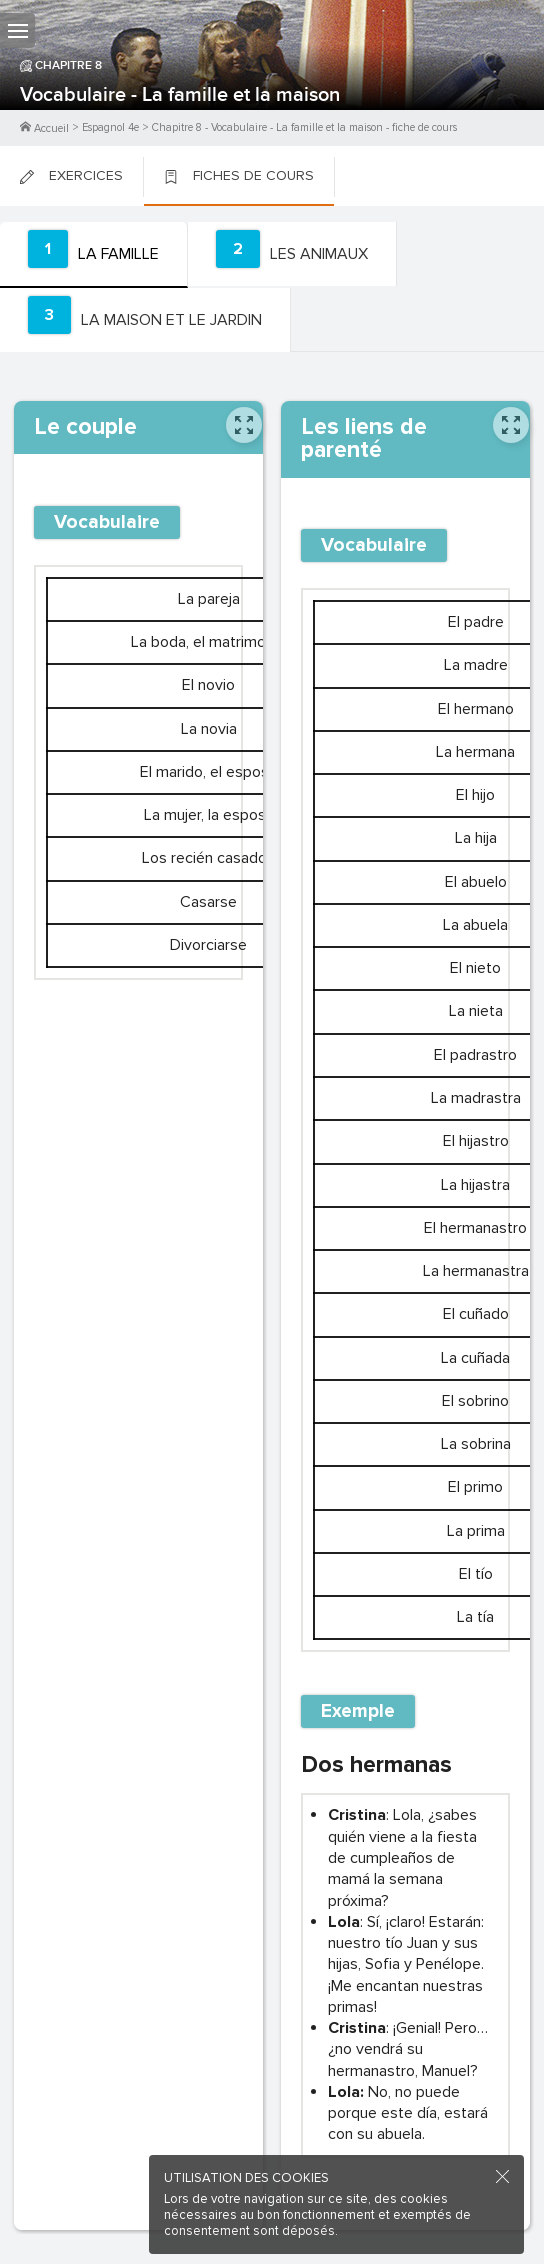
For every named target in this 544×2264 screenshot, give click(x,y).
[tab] (94, 255)
